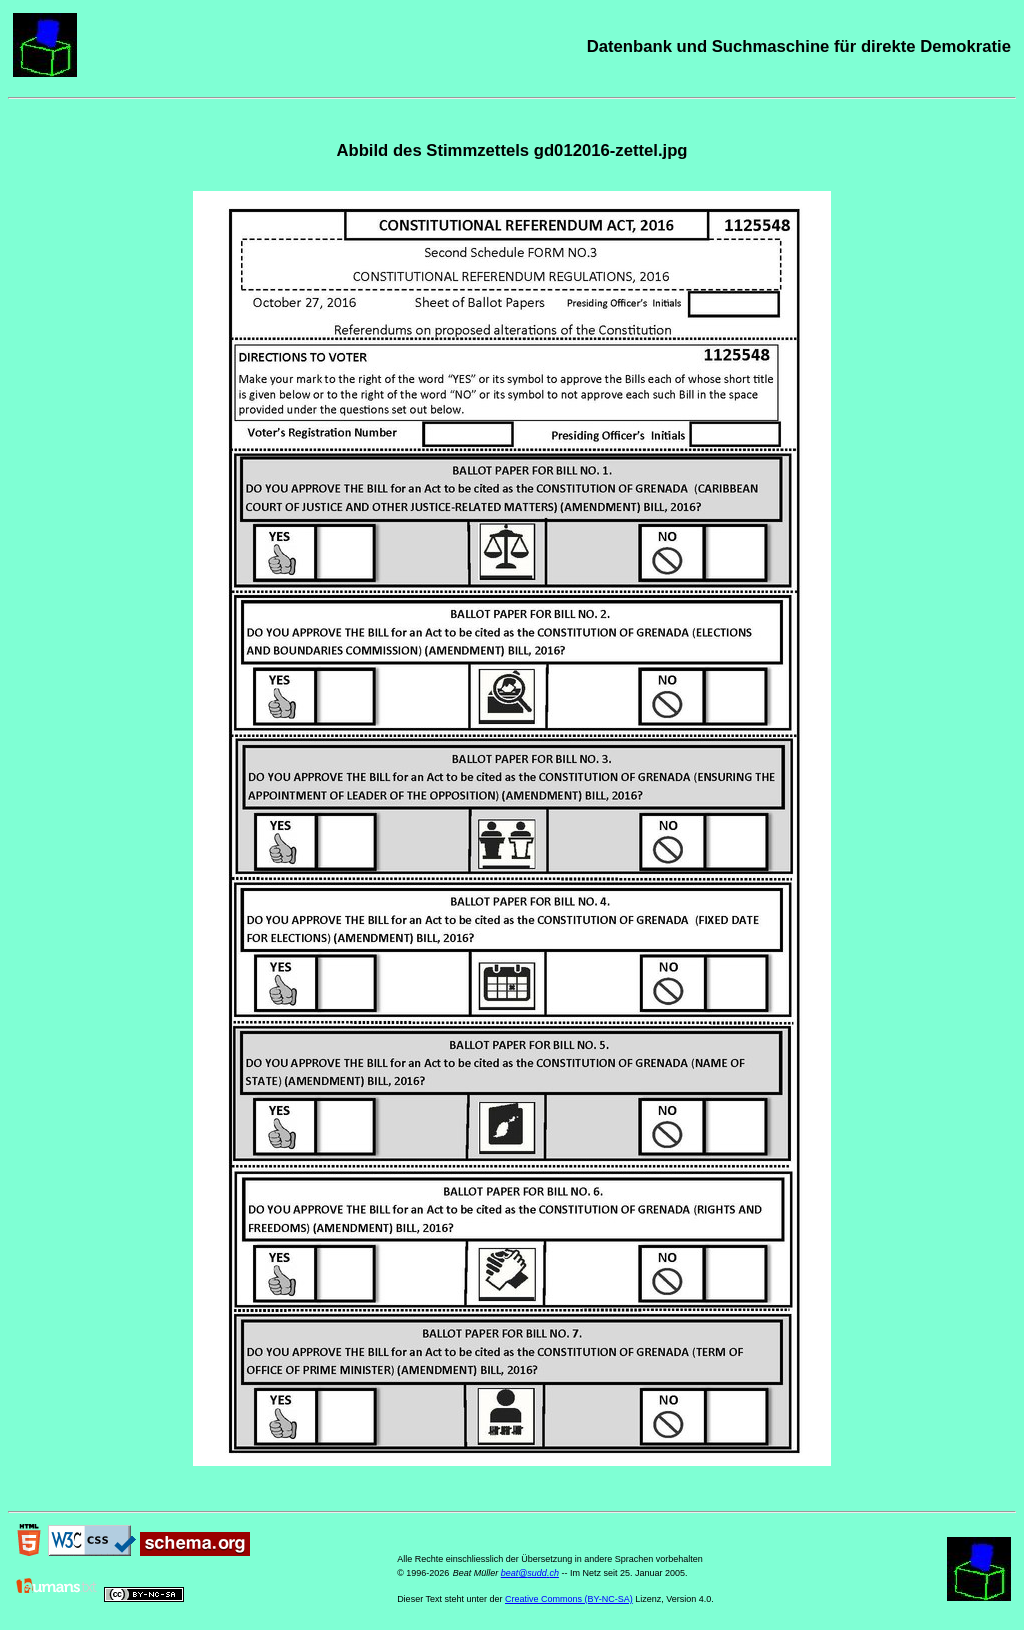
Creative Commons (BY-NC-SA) (569, 1599)
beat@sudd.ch (530, 1573)
